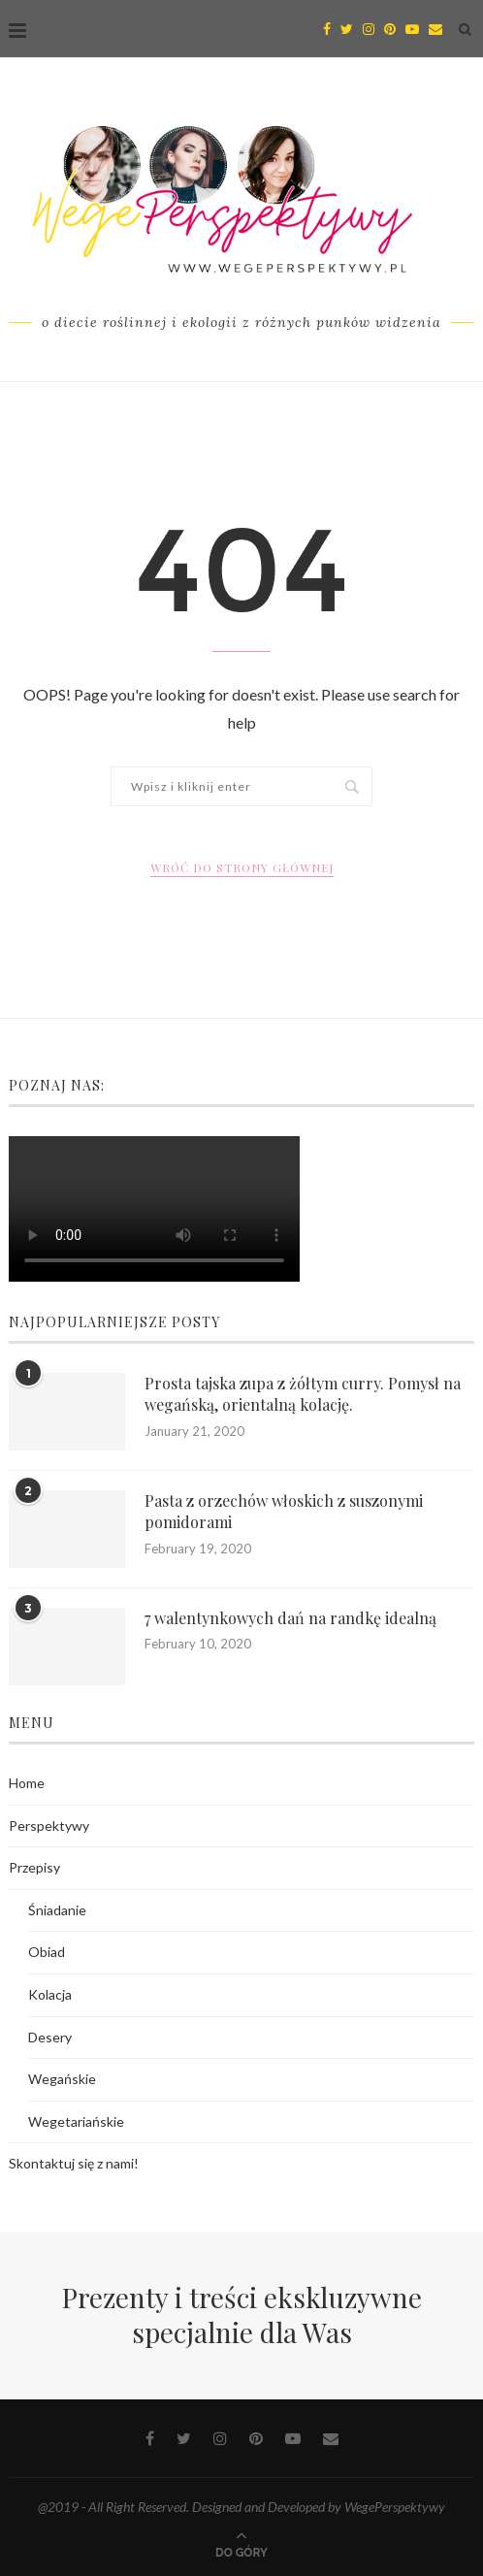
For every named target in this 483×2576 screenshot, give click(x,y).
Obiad (46, 1951)
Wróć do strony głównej (242, 867)
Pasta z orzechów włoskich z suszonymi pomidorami (284, 1511)
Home (27, 1783)
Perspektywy (49, 1825)
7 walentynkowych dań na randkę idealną (290, 1618)
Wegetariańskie (76, 2121)
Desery (50, 2037)
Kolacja (50, 1994)
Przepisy (34, 1867)
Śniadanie (57, 1910)
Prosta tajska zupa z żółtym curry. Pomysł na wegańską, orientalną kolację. (303, 1394)
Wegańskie (62, 2079)
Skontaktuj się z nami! (74, 2163)
